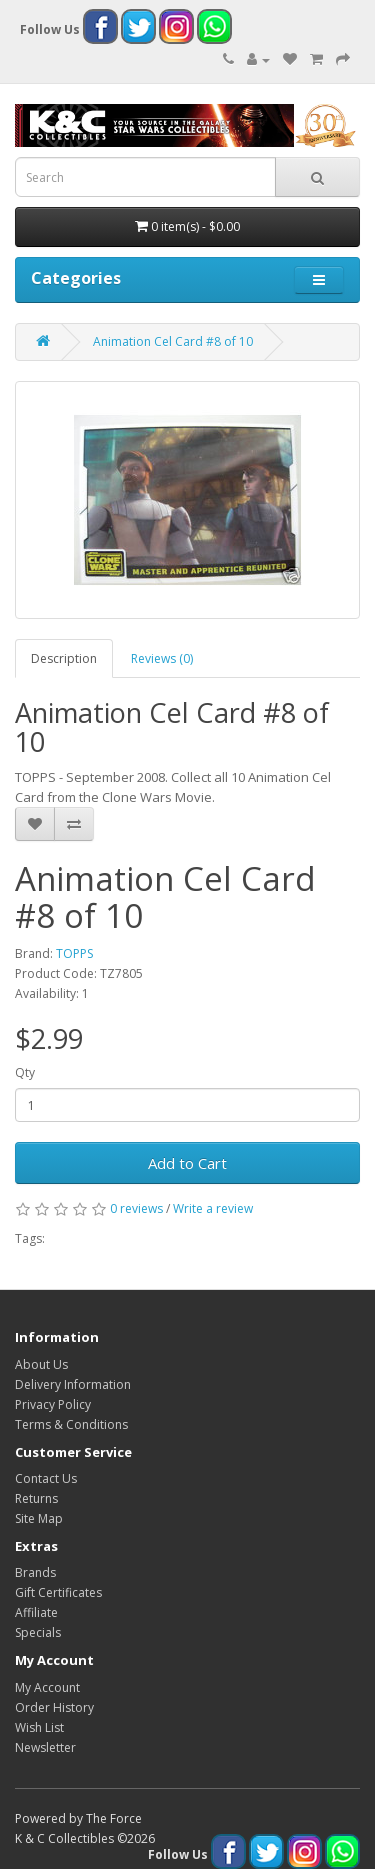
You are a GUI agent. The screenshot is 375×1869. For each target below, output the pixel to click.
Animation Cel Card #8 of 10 (173, 341)
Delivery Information (73, 1384)
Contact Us (46, 1478)
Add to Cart (187, 1163)
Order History (54, 1707)
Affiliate (36, 1612)
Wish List (39, 1727)
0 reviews (136, 1208)
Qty (25, 1072)
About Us (41, 1364)
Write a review (213, 1208)
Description (64, 658)
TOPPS (74, 953)
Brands (35, 1572)
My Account (47, 1687)
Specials (38, 1632)
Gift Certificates (58, 1592)
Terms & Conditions (71, 1424)
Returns (36, 1498)
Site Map (39, 1518)
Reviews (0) (162, 658)
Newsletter (45, 1747)
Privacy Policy (53, 1404)
